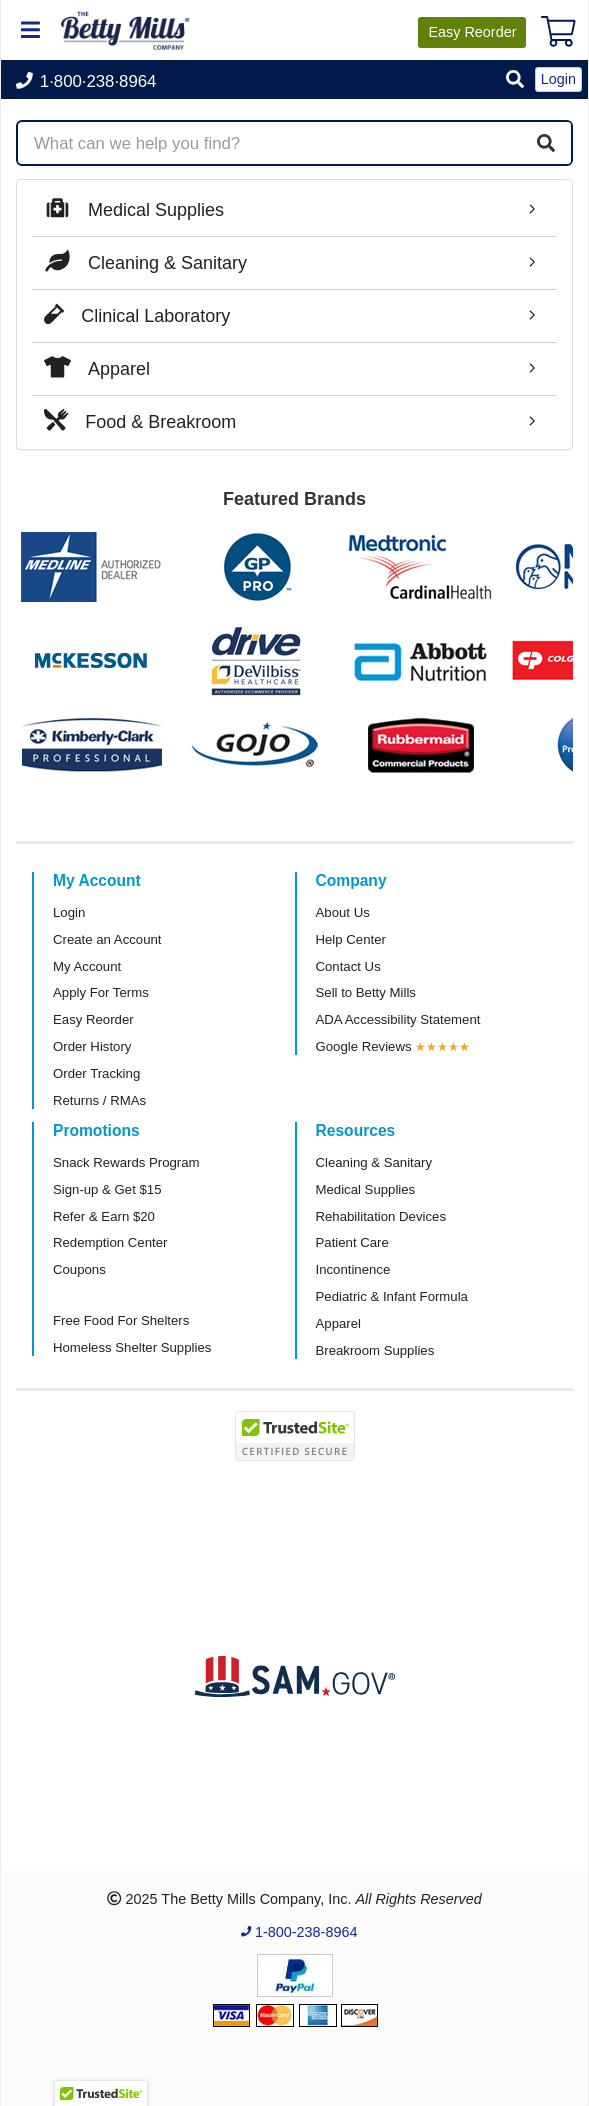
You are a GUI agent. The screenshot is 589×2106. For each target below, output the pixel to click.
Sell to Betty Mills (366, 992)
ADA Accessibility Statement (398, 1019)
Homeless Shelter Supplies (132, 1347)
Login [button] (558, 79)
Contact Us (348, 966)
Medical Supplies (366, 1189)
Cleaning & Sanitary (374, 1162)
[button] (515, 80)
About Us (343, 912)
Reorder (472, 32)
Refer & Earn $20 (104, 1216)
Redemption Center (110, 1242)
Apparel (338, 1323)
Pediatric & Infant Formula (392, 1296)
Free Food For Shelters (121, 1320)
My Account (87, 966)
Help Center (351, 939)
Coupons (79, 1269)
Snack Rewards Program (126, 1162)
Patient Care (352, 1242)
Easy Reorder (93, 1019)
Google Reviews (364, 1046)
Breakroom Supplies (375, 1350)
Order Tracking (96, 1073)
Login (69, 912)
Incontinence (353, 1269)
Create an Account (107, 939)
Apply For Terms (101, 992)
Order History (92, 1046)
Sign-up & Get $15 (107, 1189)
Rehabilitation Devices (381, 1216)
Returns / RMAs (99, 1100)
